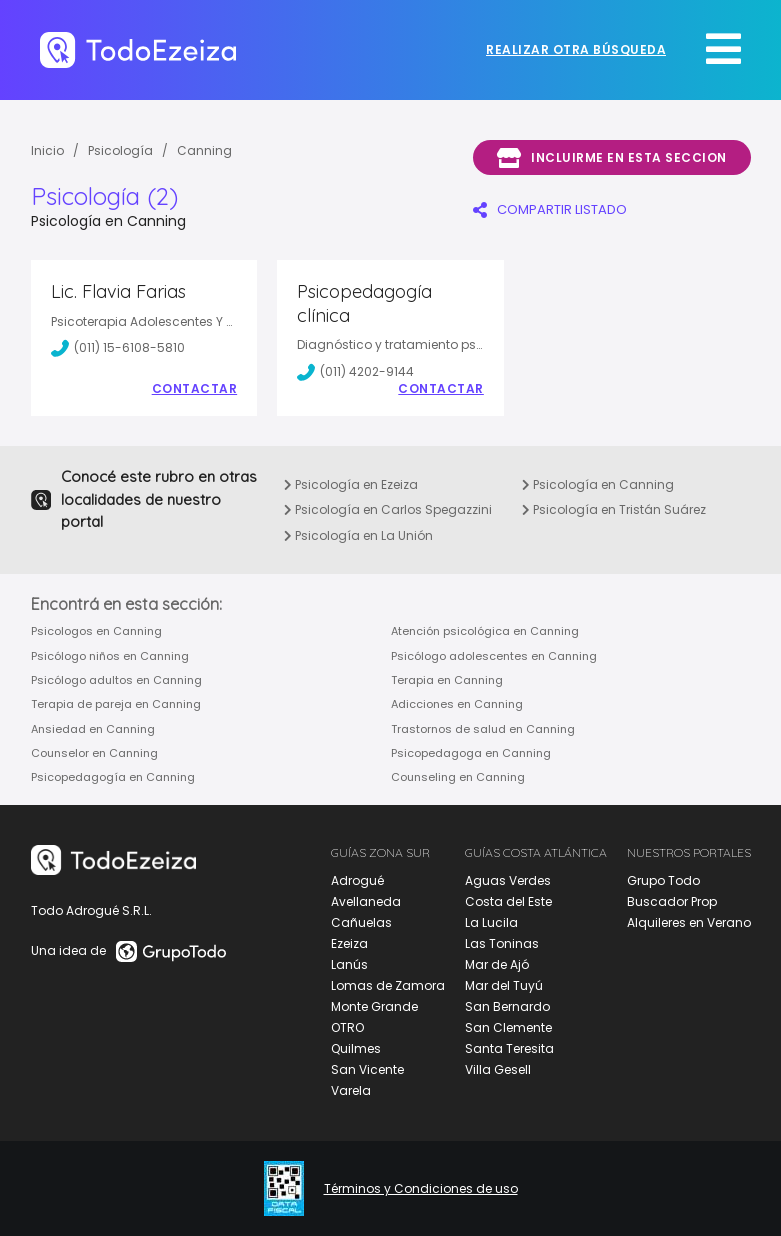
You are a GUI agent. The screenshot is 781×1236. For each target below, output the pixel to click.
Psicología (120, 150)
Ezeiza (349, 943)
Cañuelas (361, 922)
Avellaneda (366, 901)
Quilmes (356, 1048)
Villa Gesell (498, 1069)
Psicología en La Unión (358, 535)
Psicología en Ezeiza (351, 484)
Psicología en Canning (598, 484)
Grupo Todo (663, 880)
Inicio (47, 150)
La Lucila (491, 922)
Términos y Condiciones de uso (421, 1189)
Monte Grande (374, 1006)
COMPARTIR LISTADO (550, 209)
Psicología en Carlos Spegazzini (388, 509)
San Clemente (508, 1027)
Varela (351, 1090)
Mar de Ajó (497, 964)
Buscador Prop (672, 901)
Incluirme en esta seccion (612, 158)
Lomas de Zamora (388, 985)
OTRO (347, 1027)
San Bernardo (507, 1006)
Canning (204, 150)
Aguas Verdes (508, 880)
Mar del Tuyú (504, 985)
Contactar (195, 389)
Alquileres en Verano (689, 922)
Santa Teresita (509, 1048)
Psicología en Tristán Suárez (614, 509)
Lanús (349, 964)
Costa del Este (508, 901)
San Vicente (367, 1069)
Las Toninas (502, 943)
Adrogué (357, 880)
